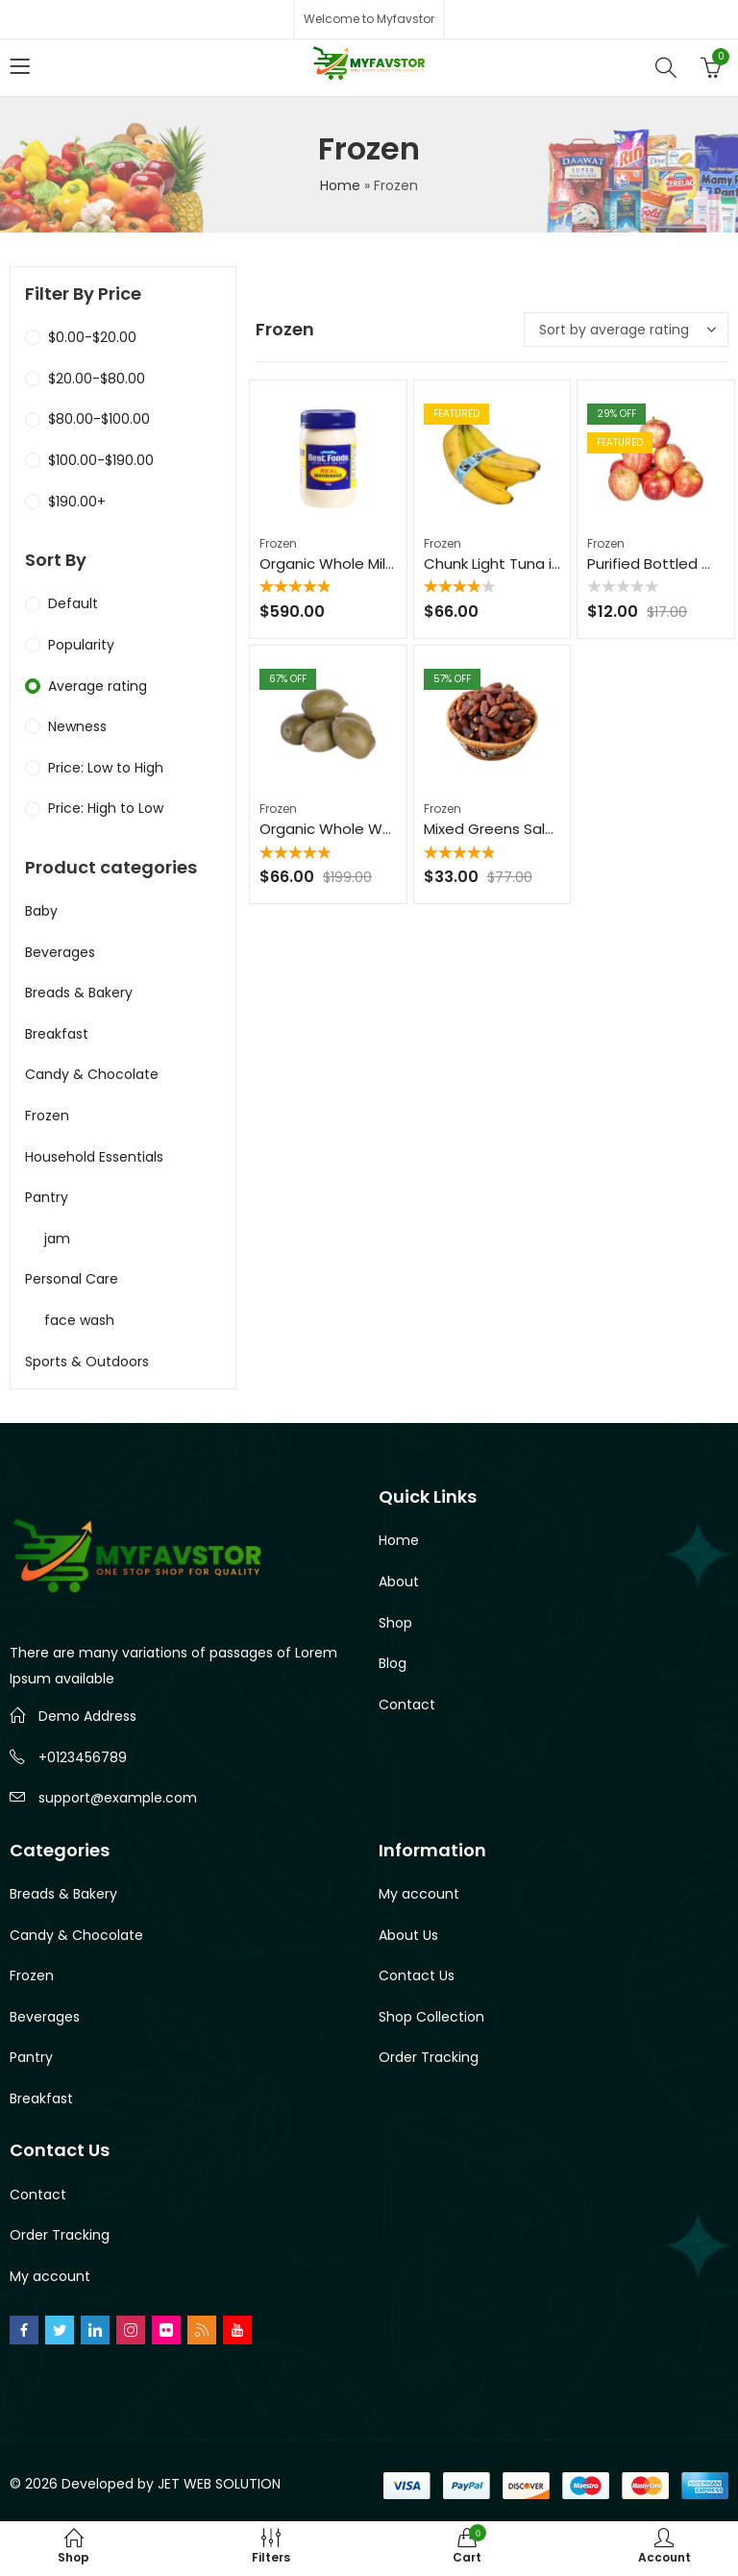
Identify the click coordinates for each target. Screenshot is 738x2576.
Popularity (81, 644)
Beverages (60, 952)
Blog (392, 1663)
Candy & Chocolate (92, 1074)
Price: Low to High (105, 767)
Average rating (97, 686)
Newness (77, 726)
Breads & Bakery (79, 992)
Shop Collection (431, 2016)
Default (73, 603)
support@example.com (117, 1797)
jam (57, 1238)
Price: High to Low (105, 808)
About (399, 1581)
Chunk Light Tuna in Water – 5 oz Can (557, 563)
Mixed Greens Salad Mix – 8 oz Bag (546, 829)
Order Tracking (429, 2057)
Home (340, 185)
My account (419, 1893)
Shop (395, 1622)
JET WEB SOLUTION (219, 2483)
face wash (79, 1320)
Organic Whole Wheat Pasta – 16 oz (387, 829)
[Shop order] (626, 329)
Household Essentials (94, 1156)
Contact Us (417, 1975)
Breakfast (56, 1033)
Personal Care (71, 1278)
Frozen (278, 543)
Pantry (46, 1197)
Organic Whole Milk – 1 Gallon (361, 563)
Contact (407, 1704)
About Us (408, 1935)
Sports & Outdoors (87, 1361)
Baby (41, 910)
